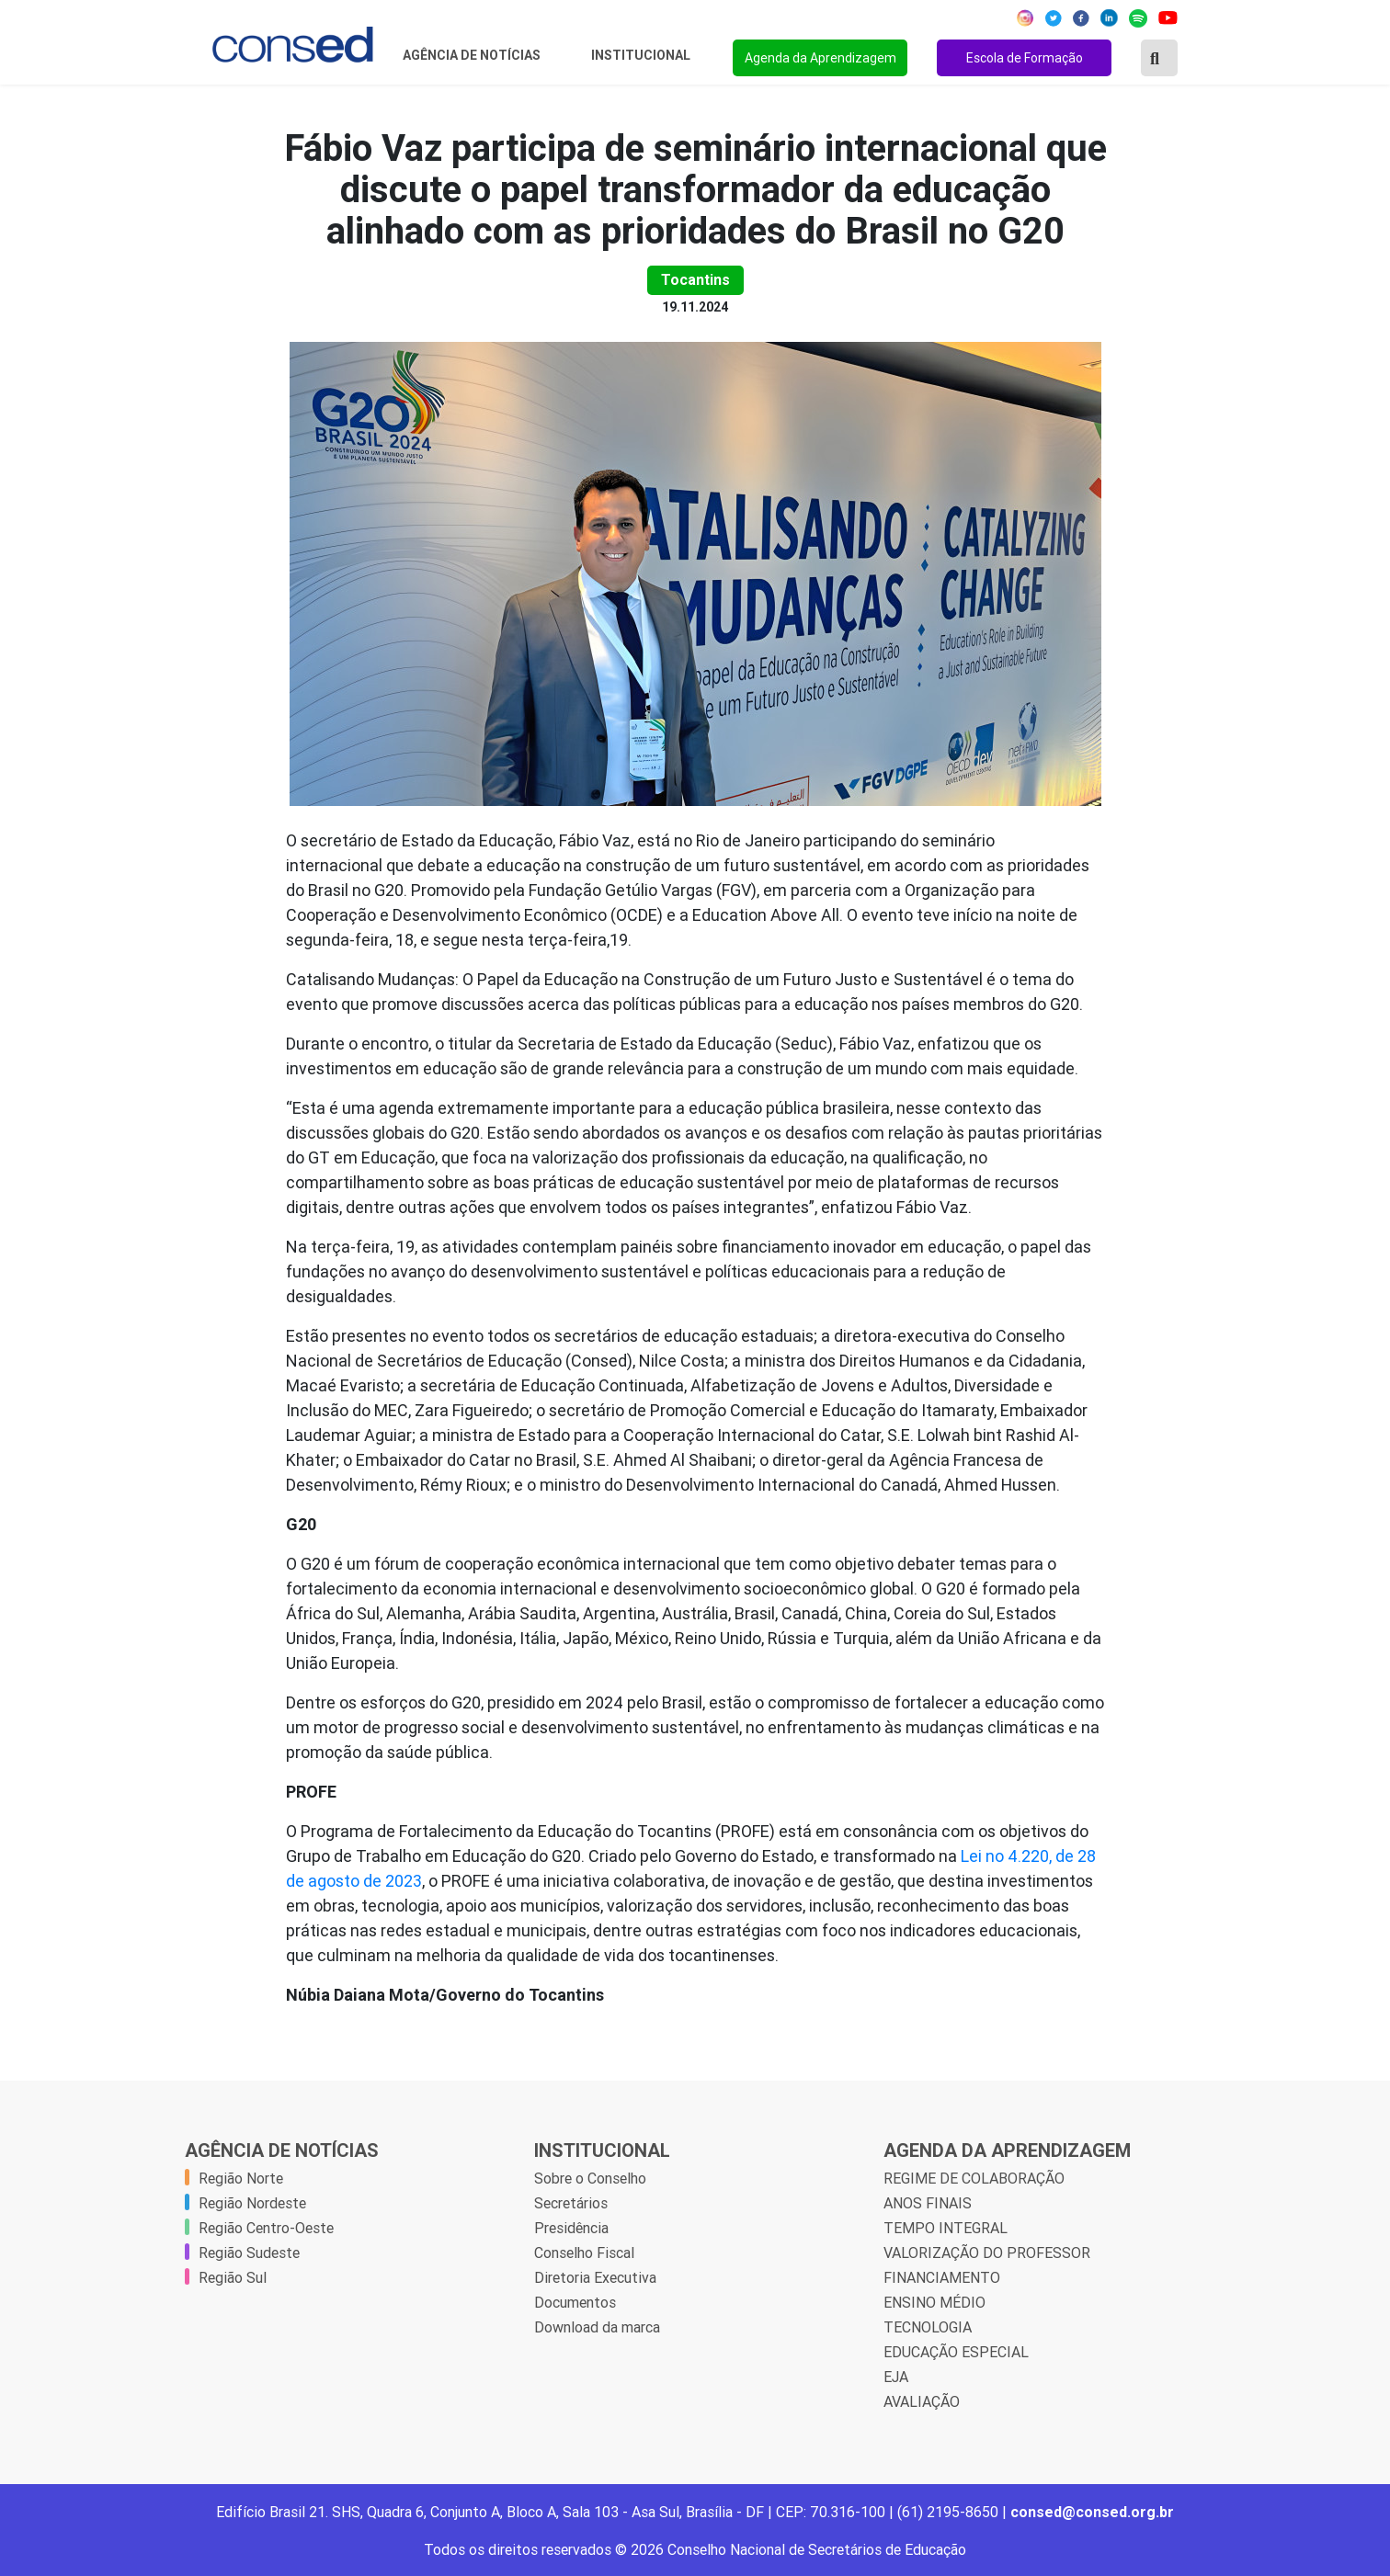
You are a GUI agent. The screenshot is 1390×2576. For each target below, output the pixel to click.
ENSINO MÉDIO (934, 2302)
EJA (895, 2376)
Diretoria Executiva (595, 2277)
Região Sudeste (249, 2252)
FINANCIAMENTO (941, 2277)
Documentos (575, 2302)
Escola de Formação (1024, 58)
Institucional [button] (642, 55)
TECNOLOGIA (927, 2327)
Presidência (571, 2228)
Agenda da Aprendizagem (820, 58)
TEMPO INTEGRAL (945, 2228)
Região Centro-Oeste (266, 2228)
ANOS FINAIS (927, 2203)
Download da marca (597, 2327)
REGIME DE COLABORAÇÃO (974, 2178)
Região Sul (233, 2277)
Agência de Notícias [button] (473, 55)
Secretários (571, 2203)
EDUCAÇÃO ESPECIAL (956, 2352)
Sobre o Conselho (590, 2178)
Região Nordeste (252, 2203)
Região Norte (241, 2178)
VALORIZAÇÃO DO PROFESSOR (986, 2252)
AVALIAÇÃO (921, 2401)
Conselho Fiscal (584, 2252)
